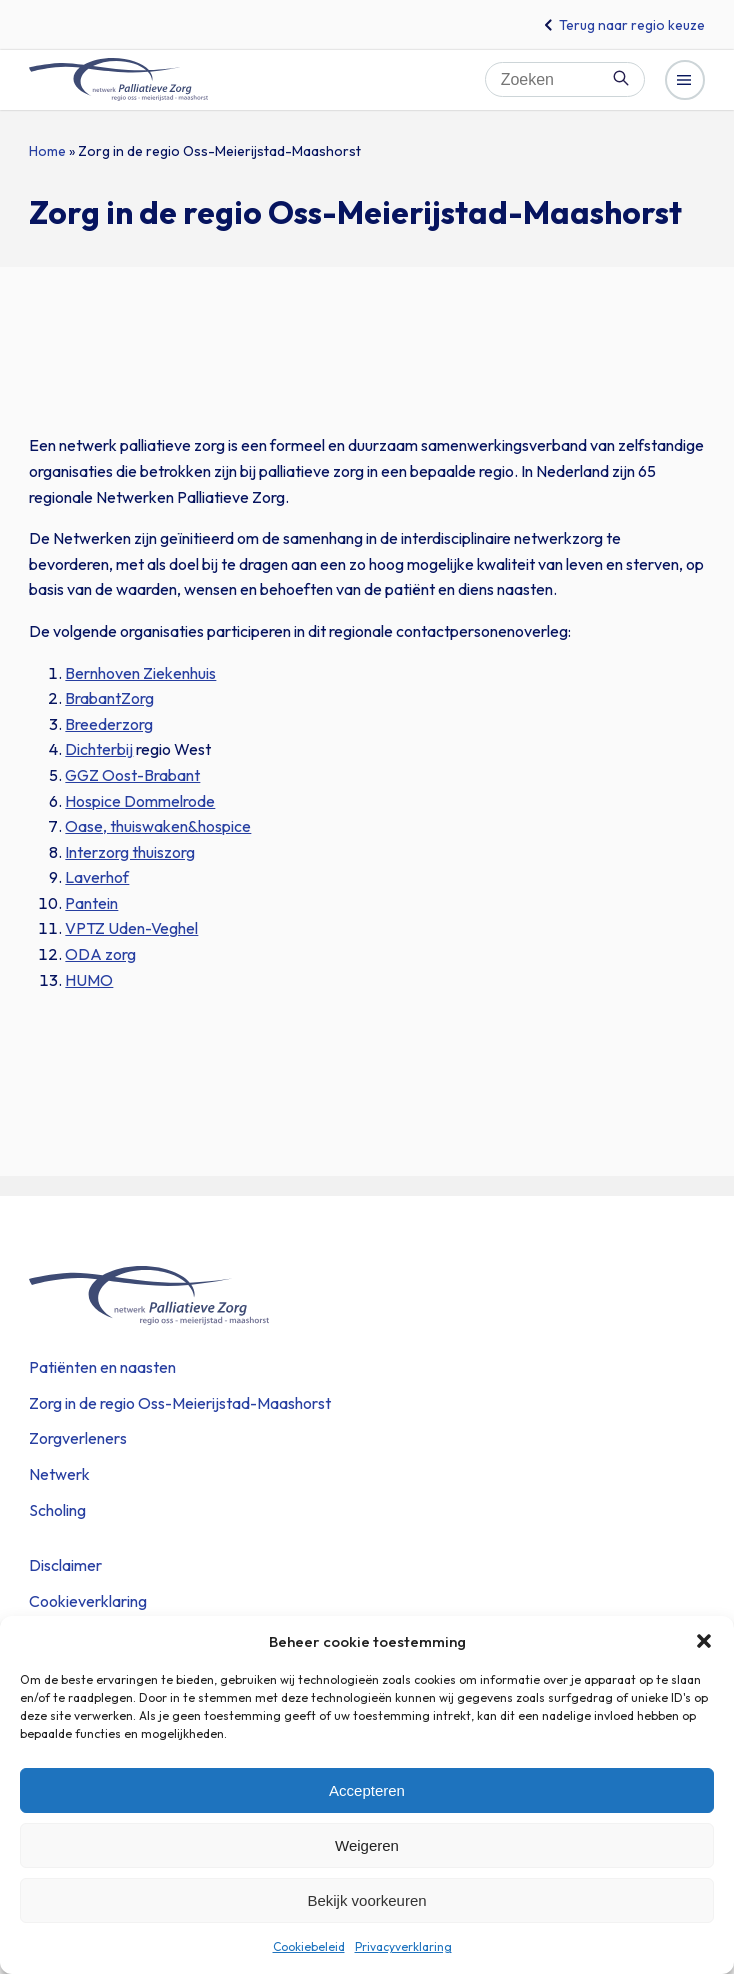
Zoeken (621, 78)
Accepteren (367, 1790)
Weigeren (367, 1845)
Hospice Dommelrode (140, 801)
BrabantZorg (109, 698)
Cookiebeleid (309, 1946)
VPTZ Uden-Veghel (131, 928)
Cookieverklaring (88, 1601)
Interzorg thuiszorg (130, 852)
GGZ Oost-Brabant (132, 775)
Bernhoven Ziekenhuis (140, 673)
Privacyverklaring (403, 1946)
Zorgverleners (78, 1438)
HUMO (89, 980)
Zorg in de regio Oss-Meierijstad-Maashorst (180, 1403)
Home (47, 151)
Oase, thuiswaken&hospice (158, 826)
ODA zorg (100, 954)
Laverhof (97, 877)
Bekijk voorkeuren (366, 1900)
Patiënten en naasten (102, 1367)
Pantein (91, 903)
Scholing (57, 1510)
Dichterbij (99, 749)
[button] (704, 1641)
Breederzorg (109, 724)
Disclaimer (65, 1565)
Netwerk (59, 1474)
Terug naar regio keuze (632, 25)
